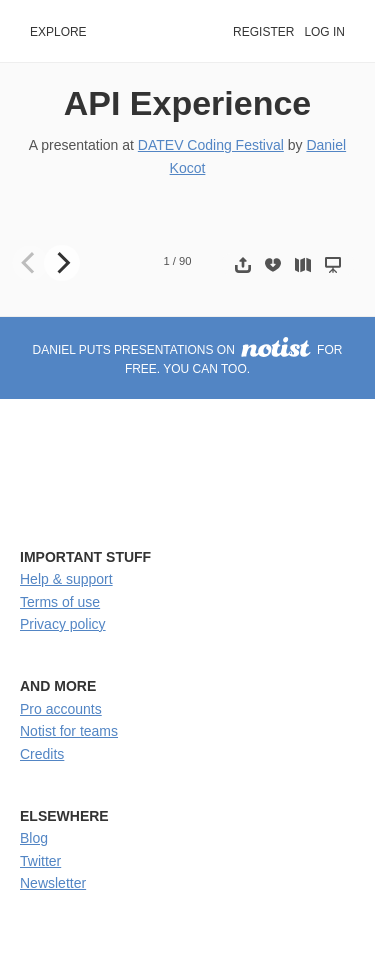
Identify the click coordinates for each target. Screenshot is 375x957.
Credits (42, 754)
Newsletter (53, 883)
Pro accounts (61, 709)
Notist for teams (69, 731)
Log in (324, 32)
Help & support (66, 579)
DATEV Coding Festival (211, 145)
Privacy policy (63, 624)
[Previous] (30, 263)
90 (185, 261)
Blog (34, 838)
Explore (58, 32)
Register (263, 32)
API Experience (187, 103)
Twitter (40, 861)
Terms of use (60, 602)
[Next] (62, 263)
